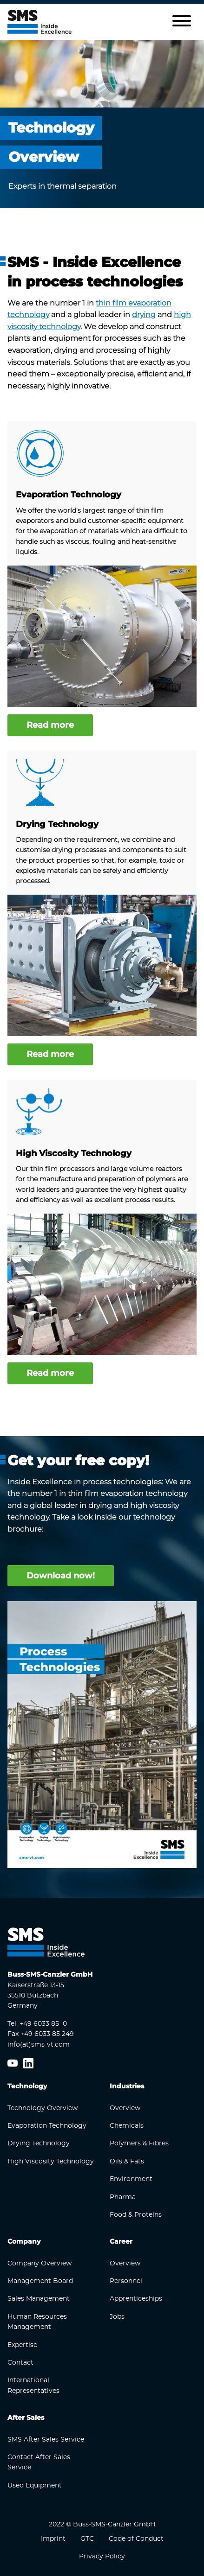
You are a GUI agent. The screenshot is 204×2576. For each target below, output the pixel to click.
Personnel (126, 2281)
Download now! (60, 1576)
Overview (125, 2108)
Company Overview (39, 2263)
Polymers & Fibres (139, 2143)
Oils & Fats (127, 2161)
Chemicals (127, 2126)
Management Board (40, 2281)
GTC (87, 2539)
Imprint (53, 2539)
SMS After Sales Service (45, 2439)
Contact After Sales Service (38, 2462)
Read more (50, 725)
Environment (131, 2179)
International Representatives (33, 2385)
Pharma (123, 2197)
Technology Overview (42, 2108)
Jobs (117, 2317)
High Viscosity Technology (74, 1153)
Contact (20, 2363)
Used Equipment (34, 2485)
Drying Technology (57, 824)
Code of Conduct (136, 2539)
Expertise (22, 2345)
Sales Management (38, 2299)
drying (144, 314)
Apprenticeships (136, 2299)
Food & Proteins (136, 2215)
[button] (182, 21)
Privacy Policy (102, 2556)
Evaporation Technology (68, 495)
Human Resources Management (37, 2322)
